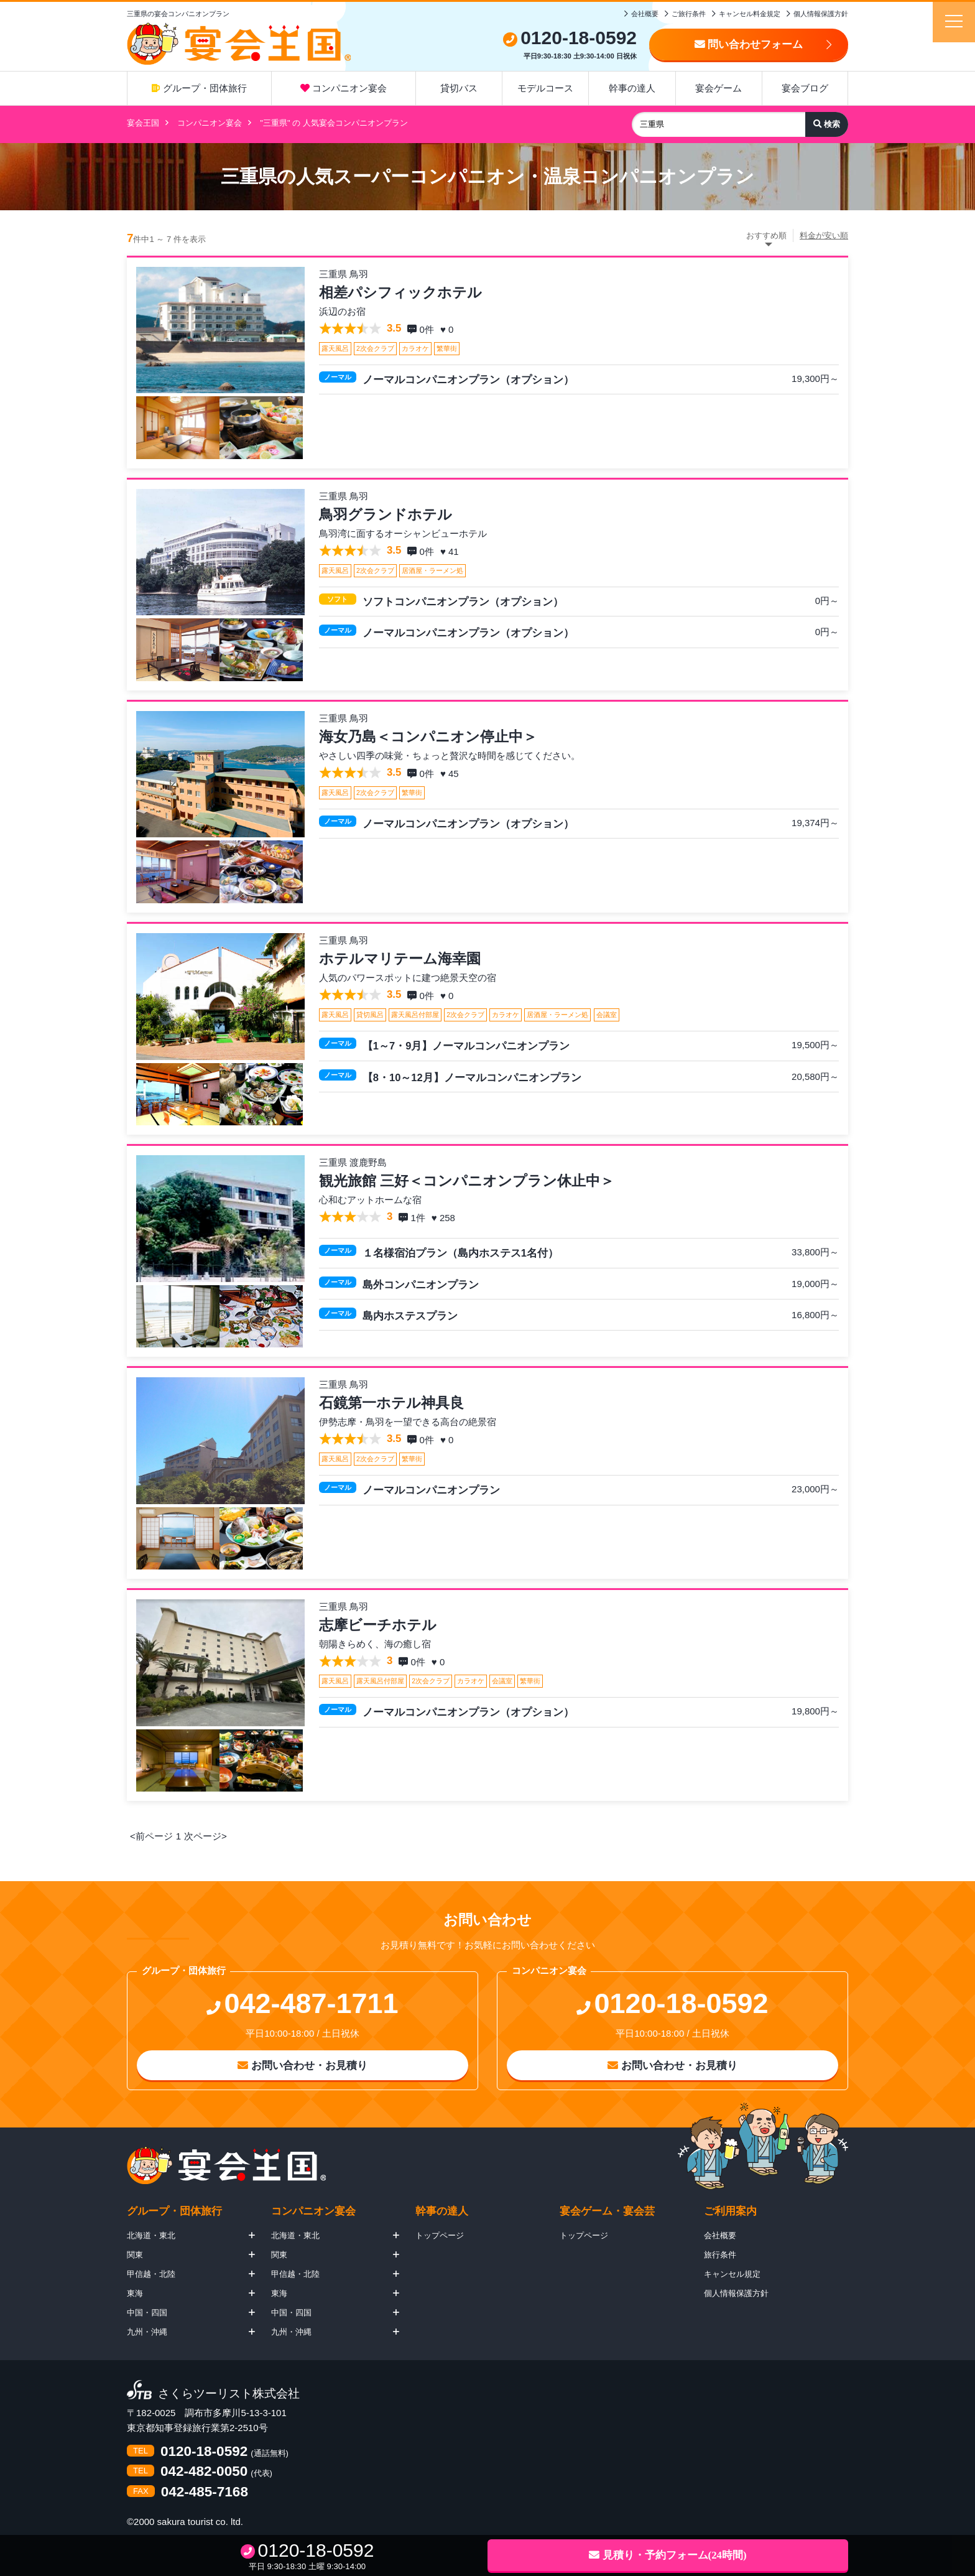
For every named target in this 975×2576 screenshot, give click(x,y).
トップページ (439, 2235)
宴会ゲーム (718, 88)
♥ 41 (450, 551)
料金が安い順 (824, 235)
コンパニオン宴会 (343, 88)
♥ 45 (450, 773)
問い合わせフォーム (749, 44)
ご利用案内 (730, 2211)
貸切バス (459, 88)
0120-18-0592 (203, 2452)
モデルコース (545, 88)
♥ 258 (445, 1217)
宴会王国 (143, 123)
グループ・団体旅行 (199, 88)
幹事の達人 (632, 88)
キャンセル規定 (732, 2274)
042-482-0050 (203, 2472)
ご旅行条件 (689, 13)
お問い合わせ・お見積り (302, 2065)
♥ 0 (448, 329)
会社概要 (644, 13)
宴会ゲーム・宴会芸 (607, 2211)
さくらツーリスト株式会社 (229, 2394)
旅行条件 (720, 2254)
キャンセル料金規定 (749, 13)
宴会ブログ (805, 88)
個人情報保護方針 (820, 13)
